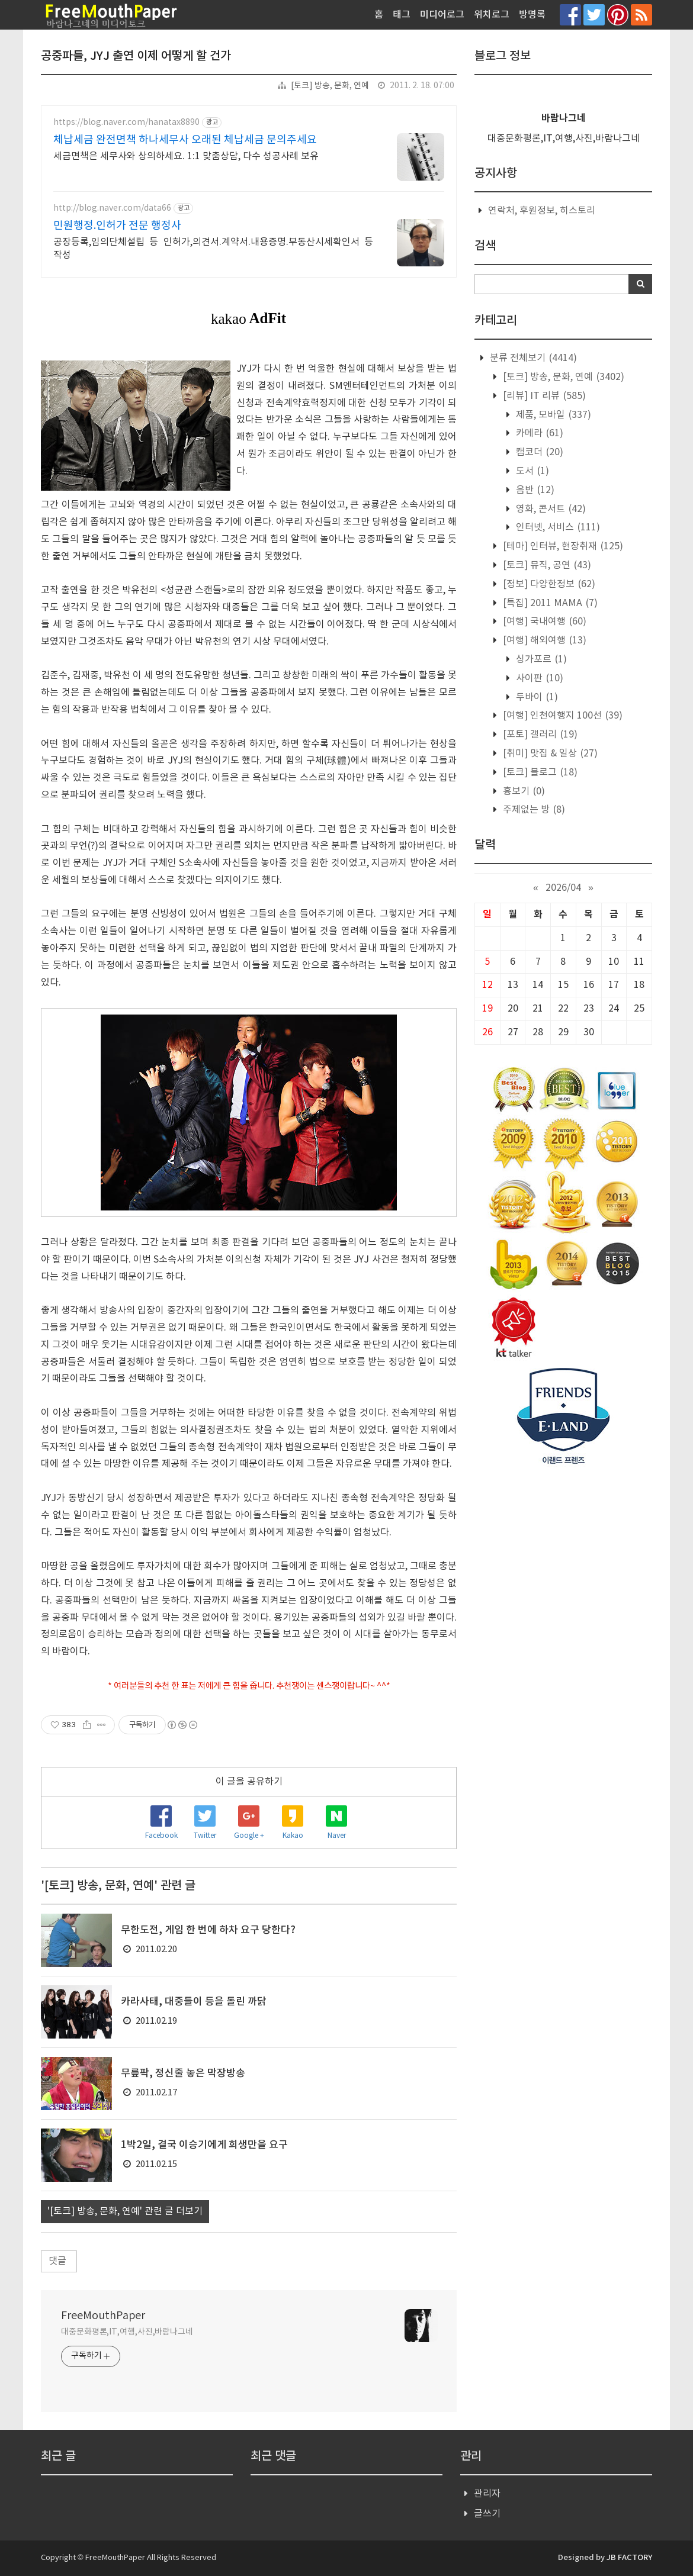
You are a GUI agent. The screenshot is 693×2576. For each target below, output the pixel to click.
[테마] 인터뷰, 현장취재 (561, 546)
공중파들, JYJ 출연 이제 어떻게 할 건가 (136, 56)
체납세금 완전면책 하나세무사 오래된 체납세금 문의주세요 (185, 140)
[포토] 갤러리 (539, 734)
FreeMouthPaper (103, 2316)
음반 (534, 490)
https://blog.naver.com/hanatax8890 (126, 122)
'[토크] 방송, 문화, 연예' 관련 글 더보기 (125, 2211)
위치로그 (491, 14)
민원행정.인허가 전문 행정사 (117, 226)
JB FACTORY (629, 2557)
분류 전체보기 (532, 358)
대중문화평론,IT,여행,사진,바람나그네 (127, 2332)
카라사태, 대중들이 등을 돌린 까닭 (194, 2002)
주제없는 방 (532, 809)
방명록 (532, 14)
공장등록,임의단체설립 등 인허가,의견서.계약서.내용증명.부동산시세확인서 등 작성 (213, 248)
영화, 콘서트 (550, 509)
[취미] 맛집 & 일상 (549, 753)
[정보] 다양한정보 (547, 584)
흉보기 (522, 791)
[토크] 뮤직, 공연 (545, 565)
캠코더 (538, 452)
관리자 (487, 2493)
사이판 (538, 678)
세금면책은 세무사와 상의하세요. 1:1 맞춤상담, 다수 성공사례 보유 (186, 156)
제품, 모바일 (552, 415)
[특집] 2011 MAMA (549, 603)
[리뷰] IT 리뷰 (543, 396)
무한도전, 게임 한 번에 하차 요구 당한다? (208, 1930)
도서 (531, 471)
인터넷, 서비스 (557, 527)
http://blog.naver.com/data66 (112, 208)
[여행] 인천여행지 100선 (561, 715)
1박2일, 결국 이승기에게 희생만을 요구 (204, 2145)
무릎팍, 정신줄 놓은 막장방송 (183, 2073)
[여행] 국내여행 (543, 621)
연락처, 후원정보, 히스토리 (541, 210)
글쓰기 (487, 2514)
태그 (401, 14)
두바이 (536, 697)
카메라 (538, 433)
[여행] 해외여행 (543, 640)
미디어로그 (442, 14)
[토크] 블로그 (539, 772)
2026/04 (563, 888)
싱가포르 (540, 659)
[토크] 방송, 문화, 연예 (330, 86)
